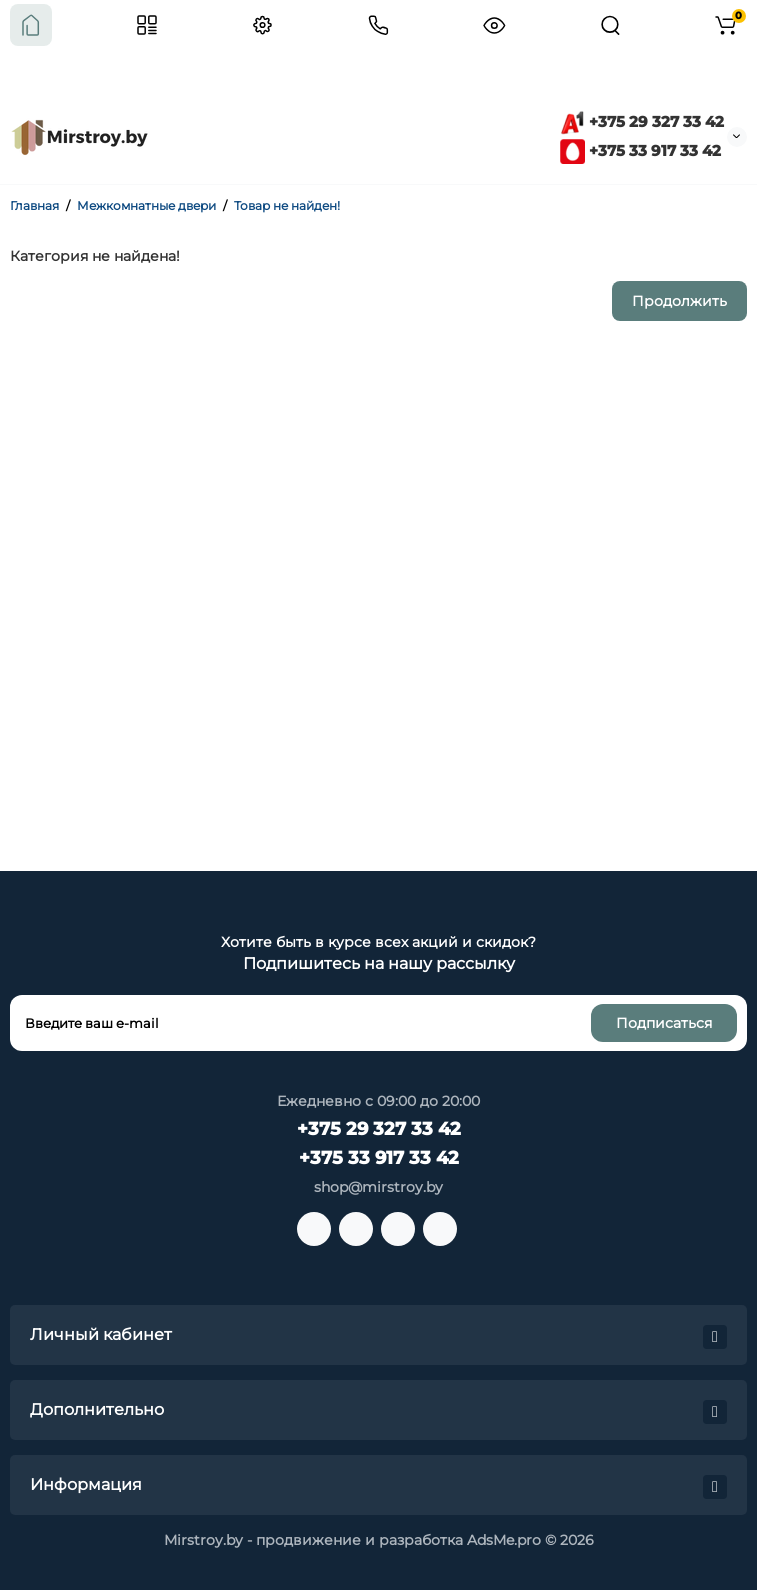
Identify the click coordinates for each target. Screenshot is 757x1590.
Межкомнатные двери (146, 205)
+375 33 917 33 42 (640, 150)
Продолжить (679, 301)
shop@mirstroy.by (378, 1187)
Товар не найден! (287, 205)
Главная (34, 205)
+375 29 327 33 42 (642, 121)
